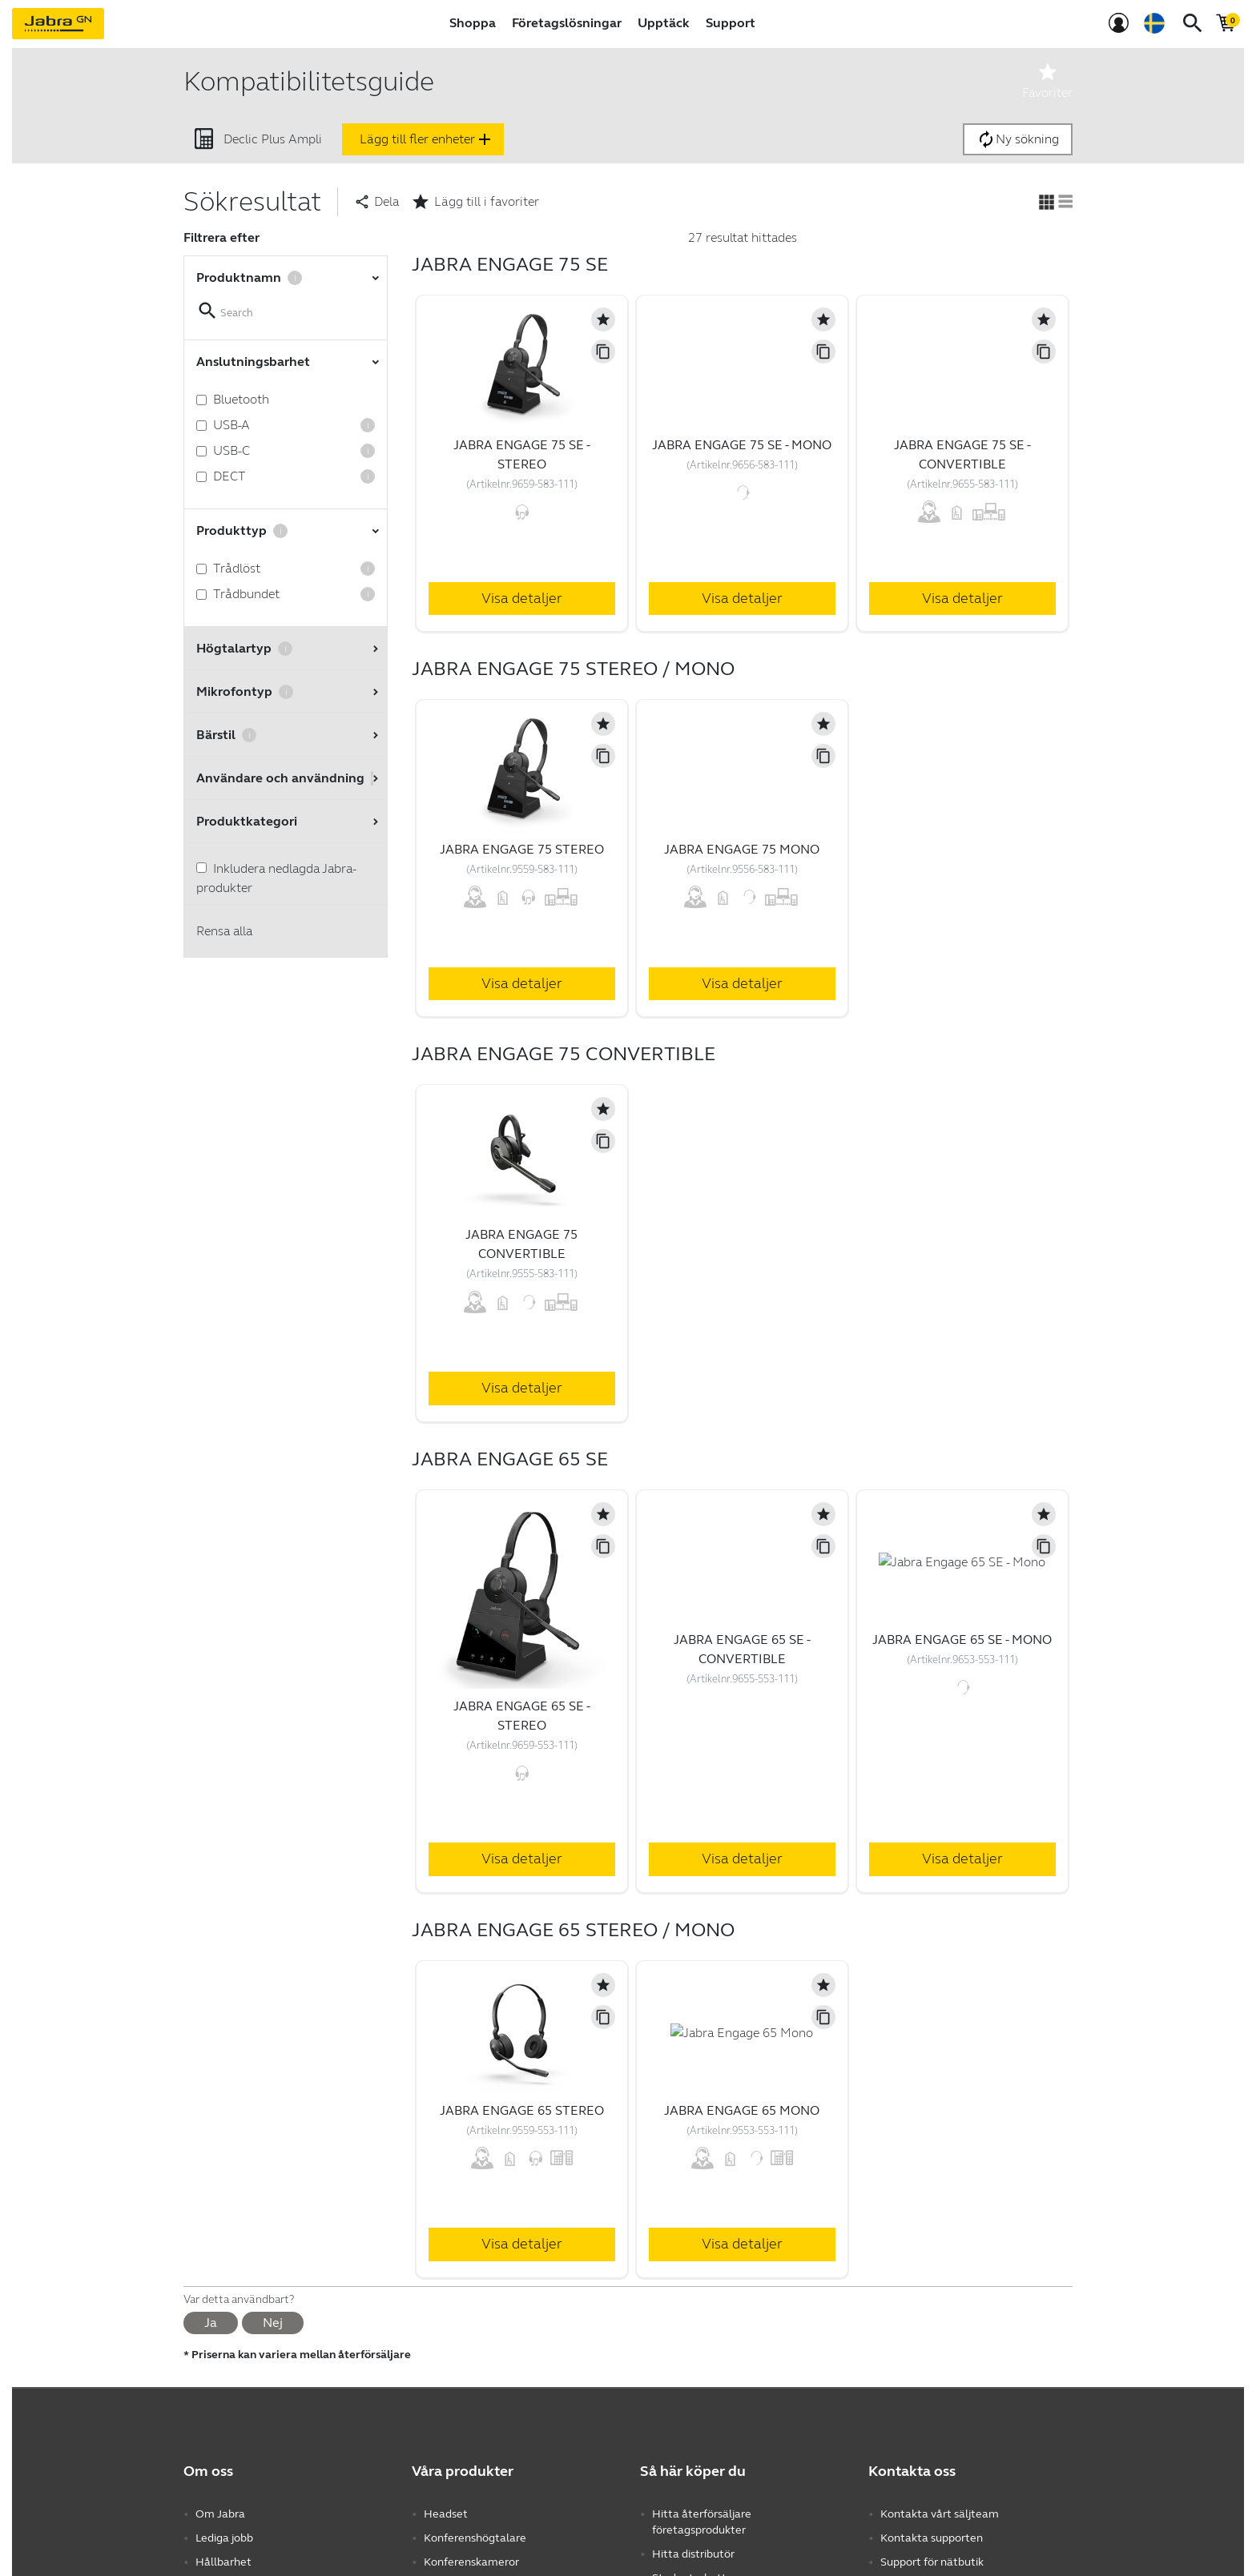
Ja (210, 2322)
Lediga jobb (224, 2538)
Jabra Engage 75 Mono (741, 849)
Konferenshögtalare (475, 2538)
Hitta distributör (693, 2554)
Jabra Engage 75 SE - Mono (741, 444)
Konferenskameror (471, 2562)
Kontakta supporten (931, 2538)
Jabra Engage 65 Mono (741, 2110)
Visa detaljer (521, 598)
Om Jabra (220, 2514)
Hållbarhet (223, 2562)
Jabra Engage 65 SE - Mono (962, 1639)
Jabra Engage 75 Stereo (522, 849)
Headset (446, 2514)
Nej (273, 2322)
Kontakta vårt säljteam (939, 2514)
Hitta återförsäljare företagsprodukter (701, 2522)
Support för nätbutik (932, 2562)
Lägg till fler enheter (427, 139)
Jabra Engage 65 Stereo (522, 2110)
